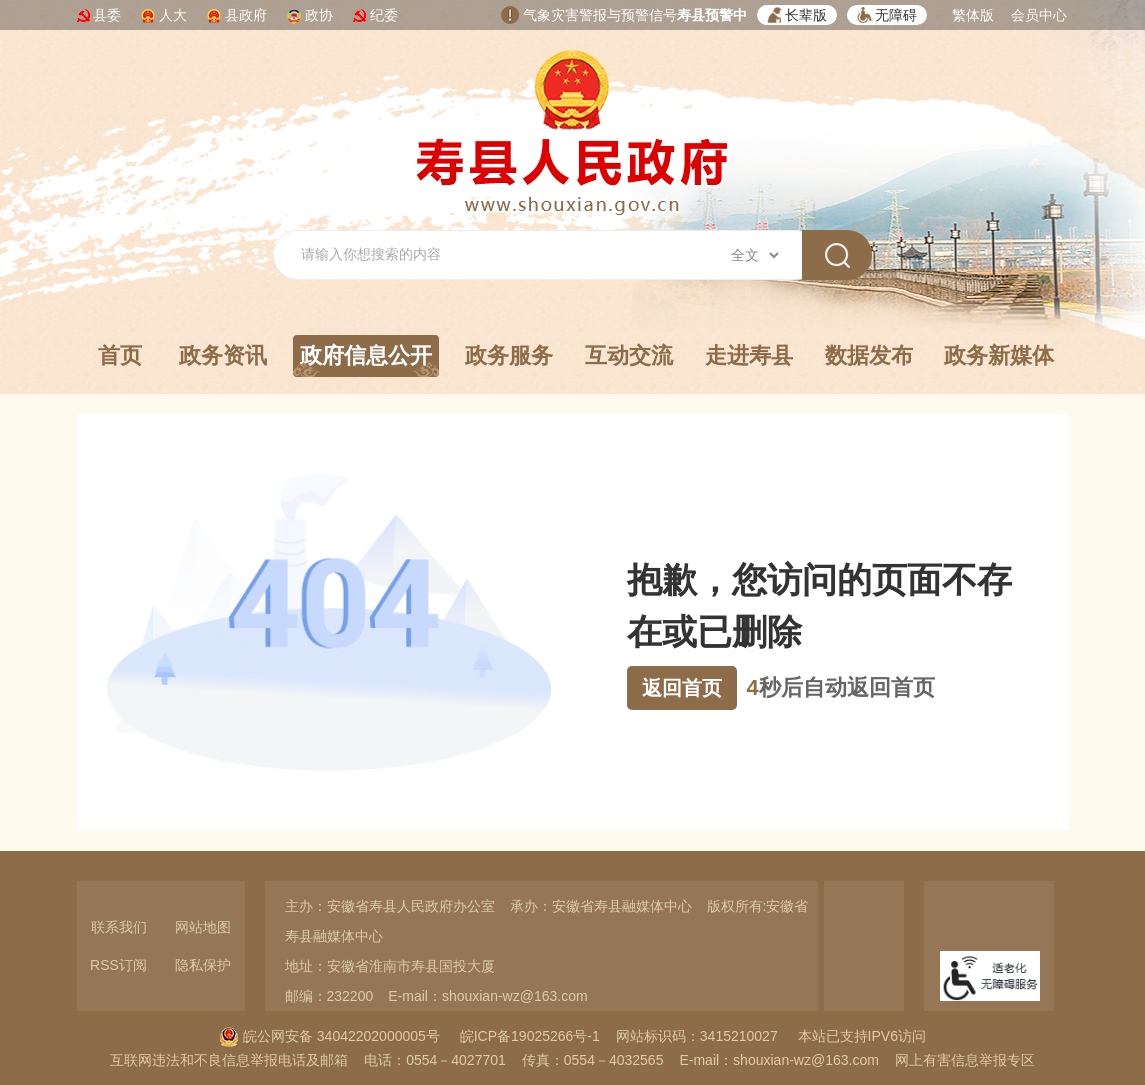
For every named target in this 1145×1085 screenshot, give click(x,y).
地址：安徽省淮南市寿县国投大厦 (390, 966)
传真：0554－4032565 (593, 1060)
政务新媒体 (999, 355)
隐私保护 (203, 965)
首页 (120, 355)
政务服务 (509, 355)
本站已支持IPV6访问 (862, 1036)
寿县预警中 (712, 15)
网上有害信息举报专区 (965, 1060)
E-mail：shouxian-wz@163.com (487, 996)
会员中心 (1039, 15)
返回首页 (682, 688)
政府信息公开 (366, 360)
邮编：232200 (329, 996)
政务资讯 (223, 355)
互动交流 (629, 355)
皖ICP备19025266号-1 (530, 1036)
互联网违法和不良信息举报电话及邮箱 (229, 1060)
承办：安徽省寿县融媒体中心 (601, 906)
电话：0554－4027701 (435, 1060)
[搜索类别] (754, 255)
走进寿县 (749, 355)
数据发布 (869, 355)
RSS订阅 (118, 965)
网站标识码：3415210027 (697, 1036)
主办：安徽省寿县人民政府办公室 (390, 906)
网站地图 (203, 927)
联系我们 (119, 927)
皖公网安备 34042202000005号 (329, 1036)
